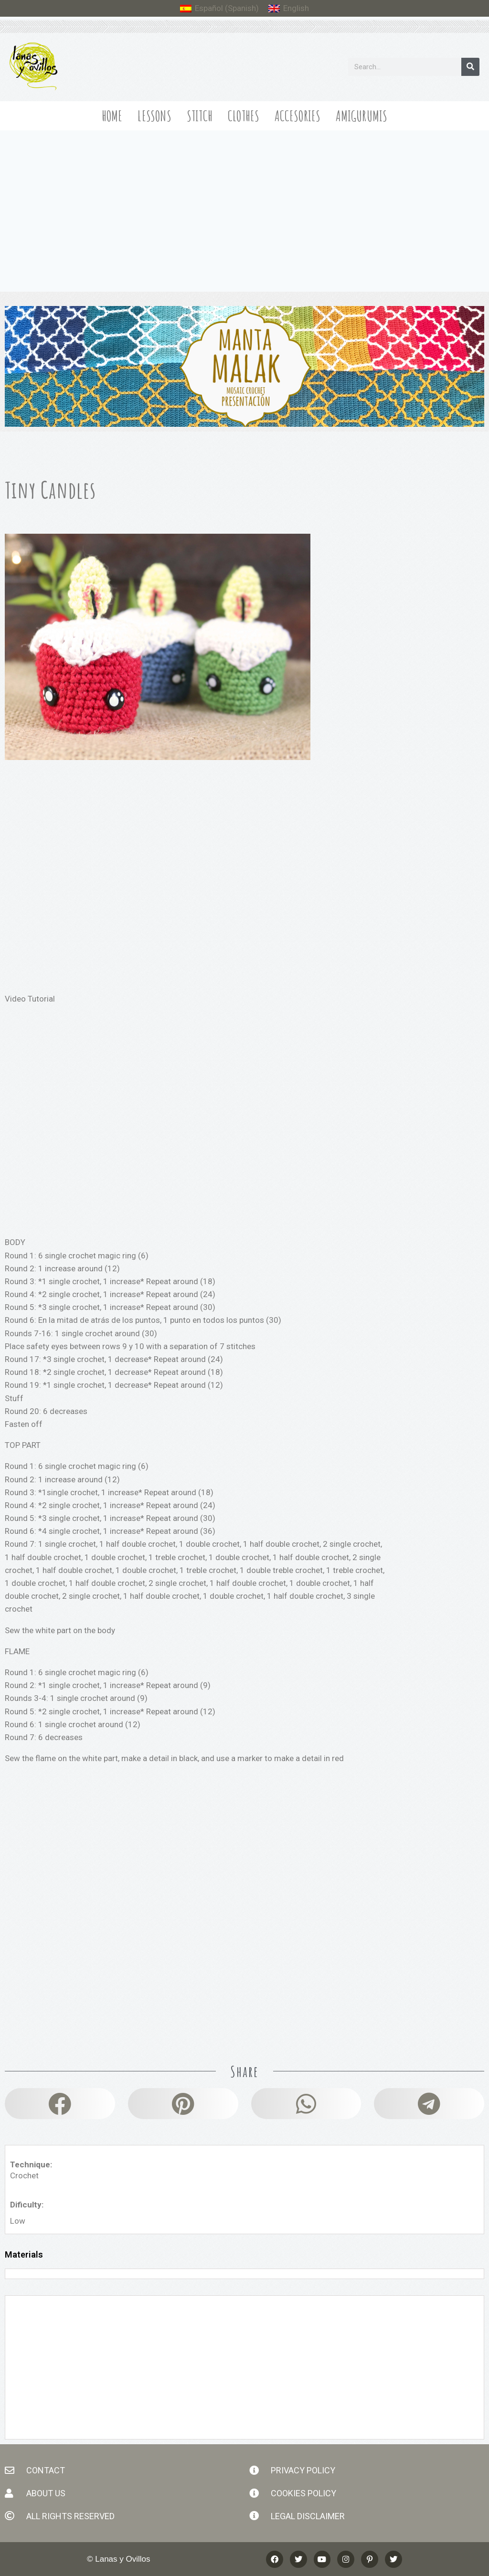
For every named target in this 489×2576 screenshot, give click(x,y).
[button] (60, 2103)
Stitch (200, 116)
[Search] (470, 67)
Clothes (243, 116)
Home (112, 116)
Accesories (297, 116)
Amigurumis (361, 116)
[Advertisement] (244, 202)
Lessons (154, 116)
